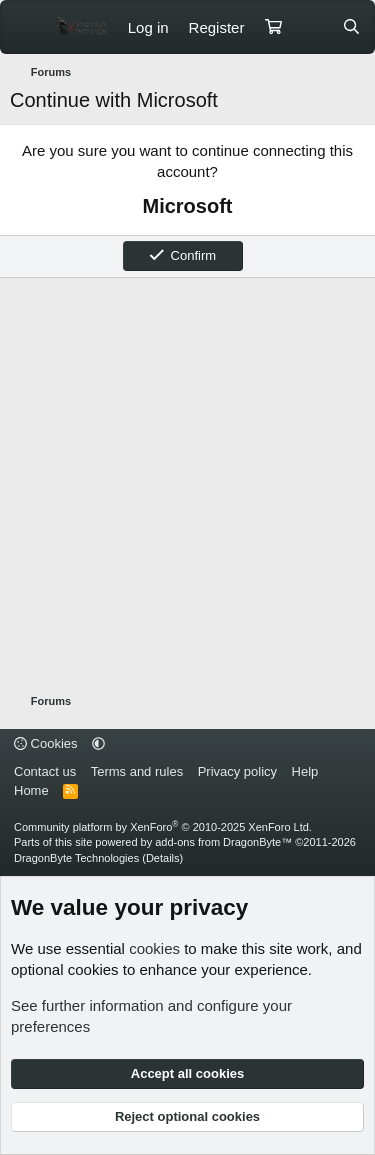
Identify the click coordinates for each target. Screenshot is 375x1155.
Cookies (46, 743)
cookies (154, 948)
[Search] (351, 27)
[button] (98, 743)
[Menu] (27, 27)
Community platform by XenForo (163, 827)
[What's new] (311, 27)
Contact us (45, 771)
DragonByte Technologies (76, 858)
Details (163, 858)
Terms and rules (137, 771)
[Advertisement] (187, 485)
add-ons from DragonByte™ (223, 842)
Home (31, 790)
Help (305, 771)
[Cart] (273, 27)
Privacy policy (237, 771)
